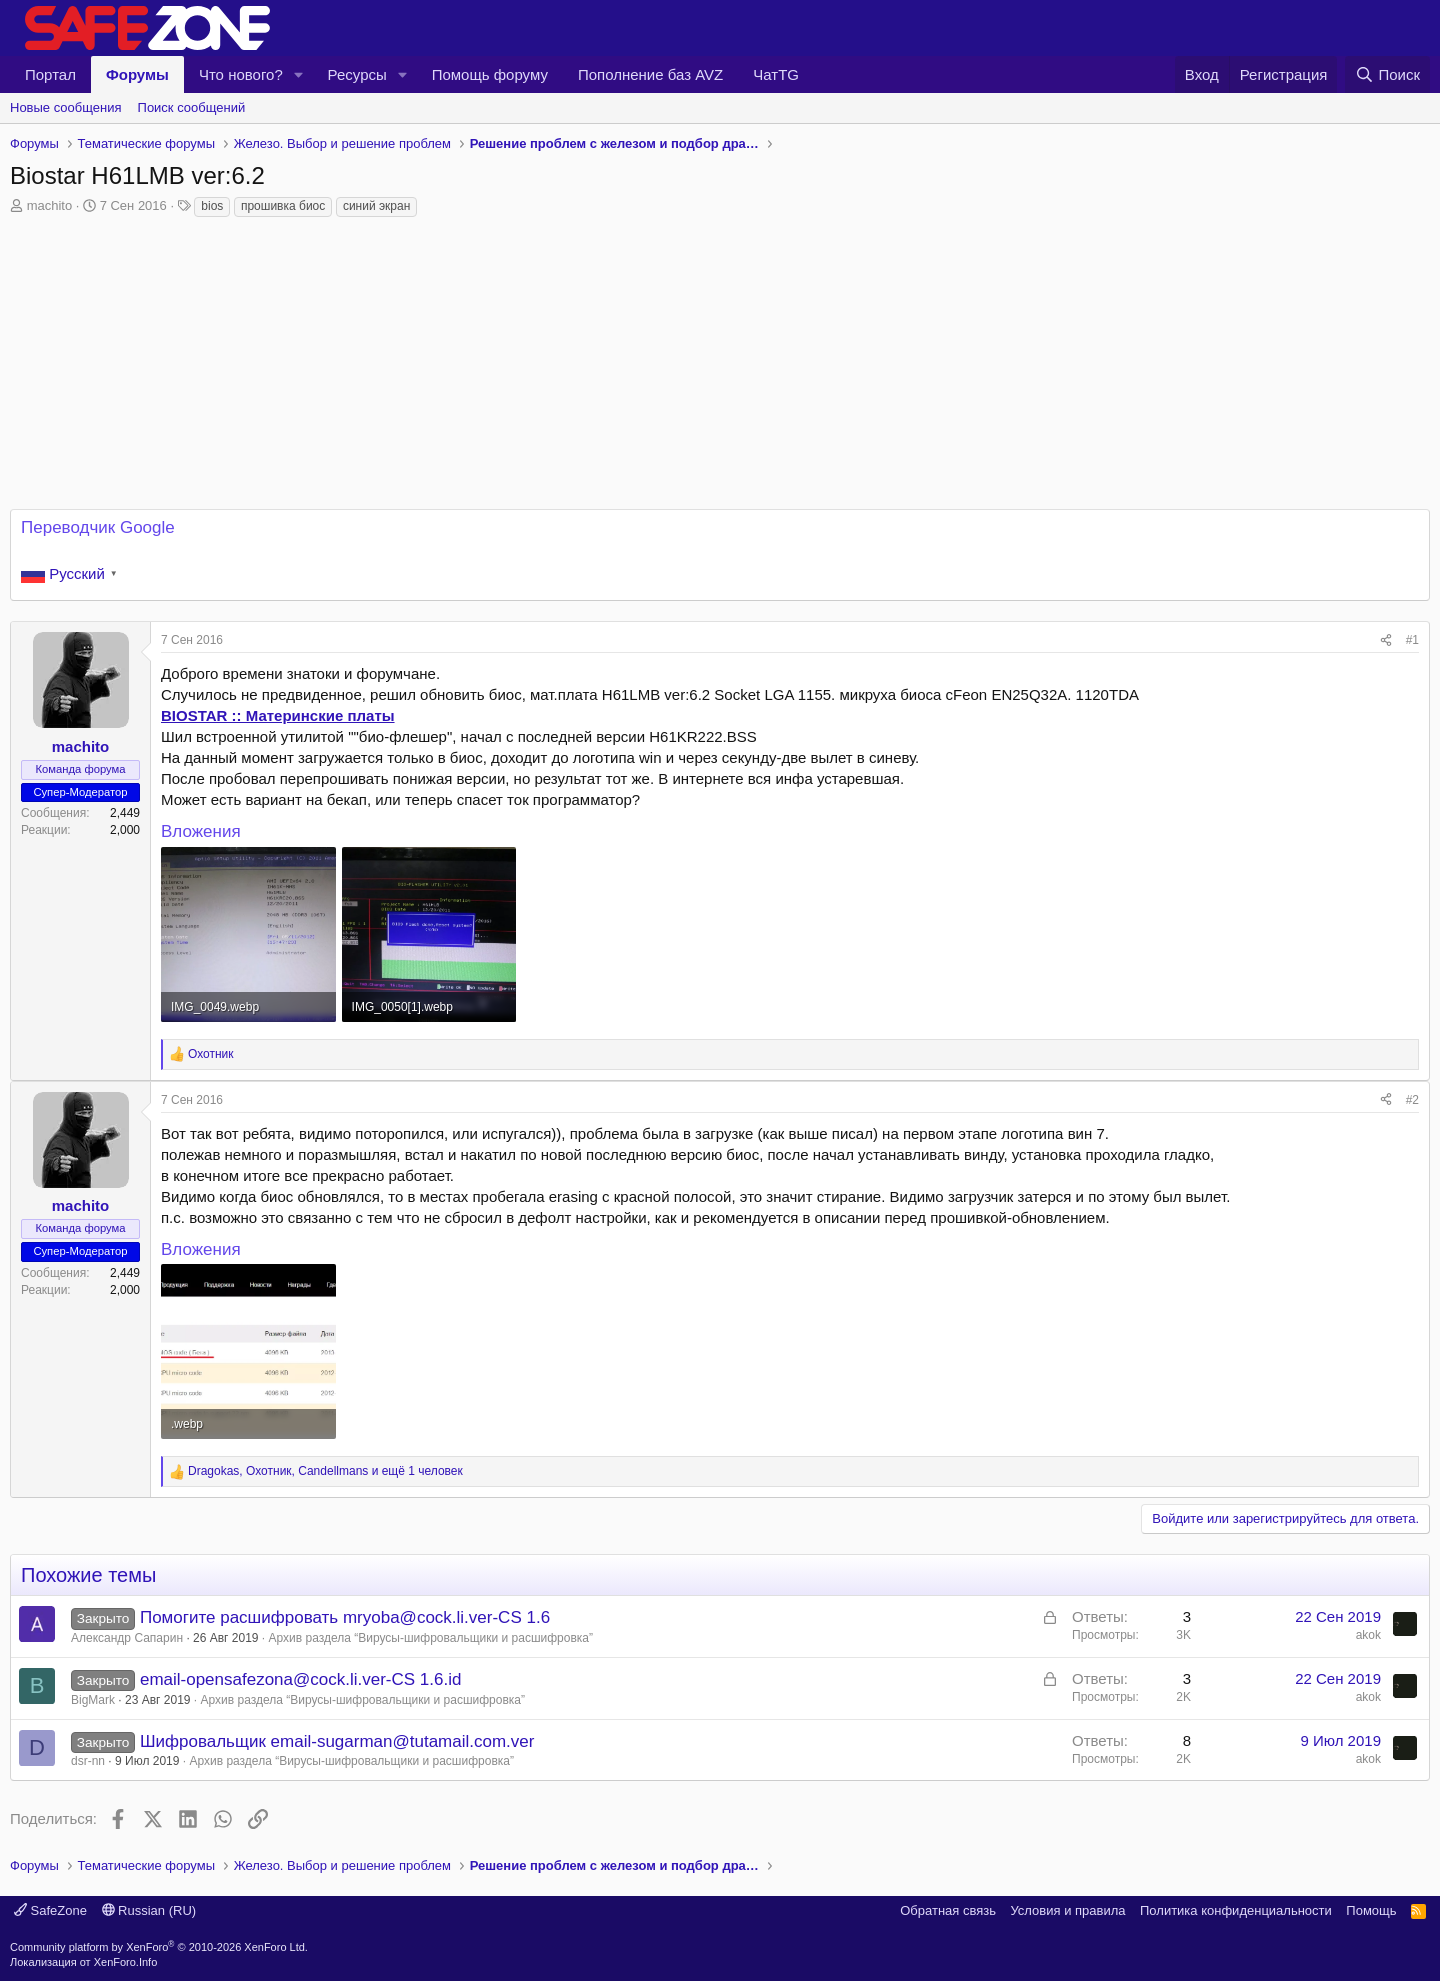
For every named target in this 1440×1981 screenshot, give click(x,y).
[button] (299, 74)
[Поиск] (1387, 74)
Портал (50, 74)
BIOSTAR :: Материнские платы (278, 715)
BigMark (93, 1700)
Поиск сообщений (192, 107)
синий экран (376, 206)
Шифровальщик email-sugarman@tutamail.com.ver (337, 1741)
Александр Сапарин (127, 1638)
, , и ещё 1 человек (325, 1471)
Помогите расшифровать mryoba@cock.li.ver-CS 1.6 (345, 1617)
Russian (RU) (149, 1910)
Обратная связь (948, 1910)
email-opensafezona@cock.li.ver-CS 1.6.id (301, 1679)
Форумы (137, 74)
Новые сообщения (66, 107)
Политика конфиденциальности (1236, 1910)
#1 (1412, 640)
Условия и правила (1067, 1910)
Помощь (1371, 1910)
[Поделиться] (1386, 640)
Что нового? (241, 74)
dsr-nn (88, 1761)
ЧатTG (776, 74)
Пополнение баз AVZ (650, 74)
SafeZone (50, 1910)
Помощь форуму (490, 74)
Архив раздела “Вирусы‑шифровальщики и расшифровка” (431, 1638)
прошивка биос (283, 206)
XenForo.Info (126, 1962)
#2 (1412, 1100)
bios (212, 206)
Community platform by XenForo (159, 1947)
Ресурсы (357, 74)
